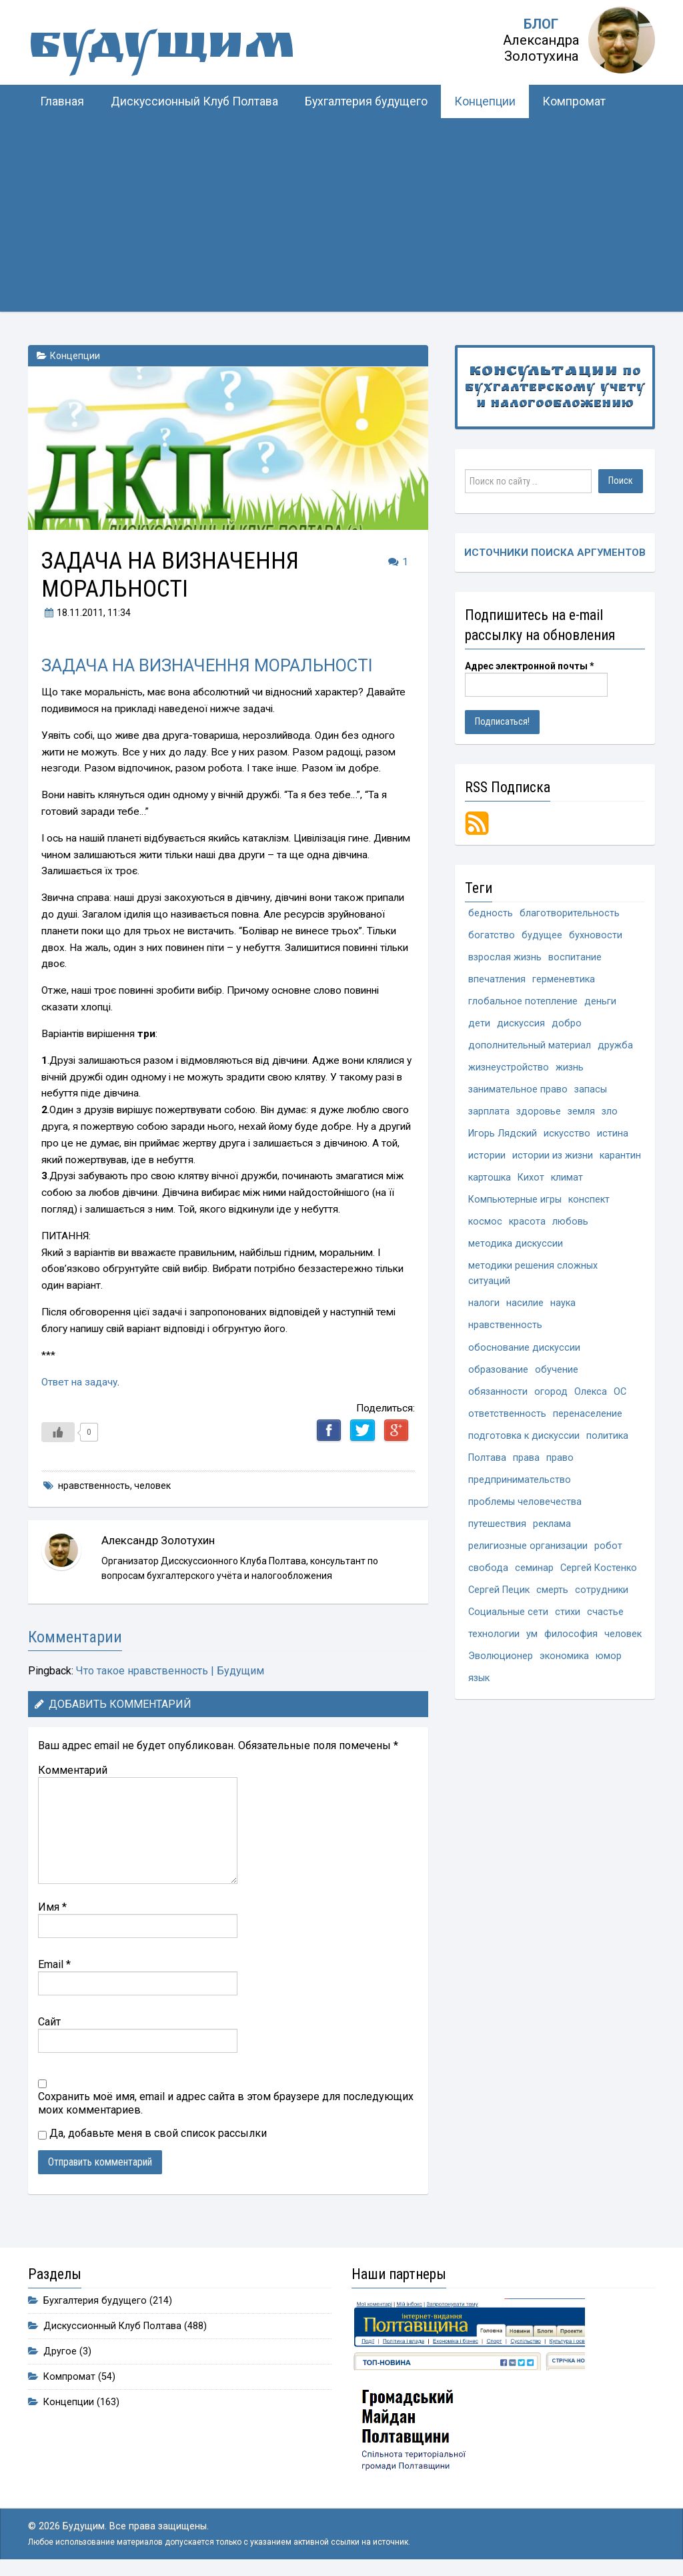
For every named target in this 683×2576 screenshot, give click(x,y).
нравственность (94, 1485)
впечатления (497, 979)
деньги (600, 1001)
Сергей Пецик (499, 1590)
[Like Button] (58, 1432)
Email (54, 1964)
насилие (525, 1303)
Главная (62, 101)
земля (581, 1111)
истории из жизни (552, 1155)
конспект (589, 1199)
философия (571, 1634)
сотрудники (601, 1590)
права (526, 1458)
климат (567, 1177)
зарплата (489, 1111)
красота (527, 1221)
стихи (567, 1612)
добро (567, 1023)
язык (479, 1678)
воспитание (575, 957)
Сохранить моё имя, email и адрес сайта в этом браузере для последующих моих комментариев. (226, 2103)
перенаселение (587, 1413)
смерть (552, 1590)
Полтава (487, 1458)
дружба (615, 1045)
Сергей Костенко (598, 1568)
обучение (556, 1369)
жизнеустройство (508, 1067)
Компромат (574, 101)
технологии (494, 1634)
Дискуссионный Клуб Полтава (194, 101)
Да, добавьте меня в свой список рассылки (152, 2133)
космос (485, 1221)
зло (610, 1111)
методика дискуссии (515, 1243)
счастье (605, 1612)
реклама (552, 1524)
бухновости (595, 935)
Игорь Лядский (502, 1133)
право (560, 1458)
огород (551, 1391)
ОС (620, 1391)
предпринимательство (519, 1480)
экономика (564, 1656)
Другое (60, 2351)
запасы (590, 1089)
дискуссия (521, 1023)
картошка (489, 1177)
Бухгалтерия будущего (366, 101)
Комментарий (72, 1770)
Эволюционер (500, 1656)
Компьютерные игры (515, 1199)
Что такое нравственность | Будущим (170, 1670)
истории (487, 1155)
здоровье (538, 1111)
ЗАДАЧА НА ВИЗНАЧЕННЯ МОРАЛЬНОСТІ (207, 665)
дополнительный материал (529, 1045)
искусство (567, 1133)
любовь (570, 1221)
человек (152, 1485)
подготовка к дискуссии (524, 1435)
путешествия (497, 1524)
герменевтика (563, 979)
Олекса (590, 1391)
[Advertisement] (341, 218)
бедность (490, 913)
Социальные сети (508, 1612)
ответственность (507, 1413)
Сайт (49, 2021)
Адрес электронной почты (529, 666)
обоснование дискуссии (524, 1347)
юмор (609, 1656)
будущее (542, 935)
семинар (534, 1568)
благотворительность (570, 913)
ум (532, 1634)
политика (607, 1435)
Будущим (161, 49)
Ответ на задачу (79, 1382)
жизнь (570, 1067)
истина (612, 1133)
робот (608, 1546)
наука (563, 1303)
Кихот (531, 1177)
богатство (491, 935)
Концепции (485, 101)
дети (479, 1023)
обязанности (498, 1391)
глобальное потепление (523, 1001)
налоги (484, 1303)
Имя (52, 1907)
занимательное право (518, 1089)
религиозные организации (528, 1546)
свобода (488, 1568)
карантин (620, 1155)
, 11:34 (86, 612)
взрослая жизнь (505, 957)
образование (498, 1369)
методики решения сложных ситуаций (533, 1273)
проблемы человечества (525, 1502)
